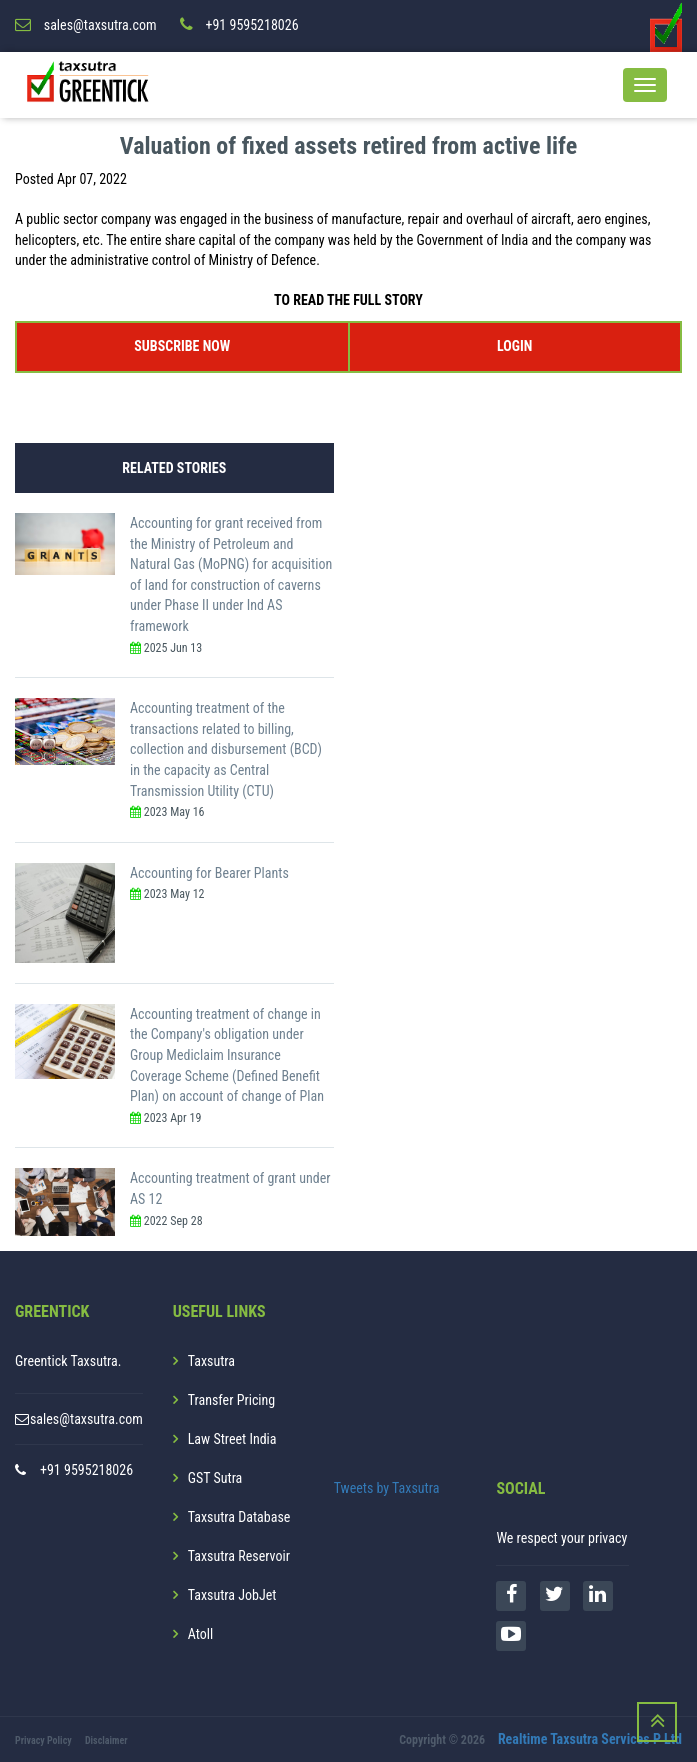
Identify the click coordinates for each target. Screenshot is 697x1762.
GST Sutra (215, 1477)
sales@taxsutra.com (86, 1418)
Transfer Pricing (232, 1399)
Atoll (200, 1633)
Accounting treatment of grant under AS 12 (230, 1188)
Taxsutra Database (239, 1516)
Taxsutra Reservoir (239, 1555)
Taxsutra (211, 1360)
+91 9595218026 (86, 1469)
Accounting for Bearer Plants (209, 872)
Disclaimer (106, 1739)
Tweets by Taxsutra (387, 1488)
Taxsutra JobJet (232, 1594)
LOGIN (514, 345)
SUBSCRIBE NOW (182, 345)
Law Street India (232, 1438)
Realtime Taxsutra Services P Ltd (590, 1738)
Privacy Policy (43, 1739)
